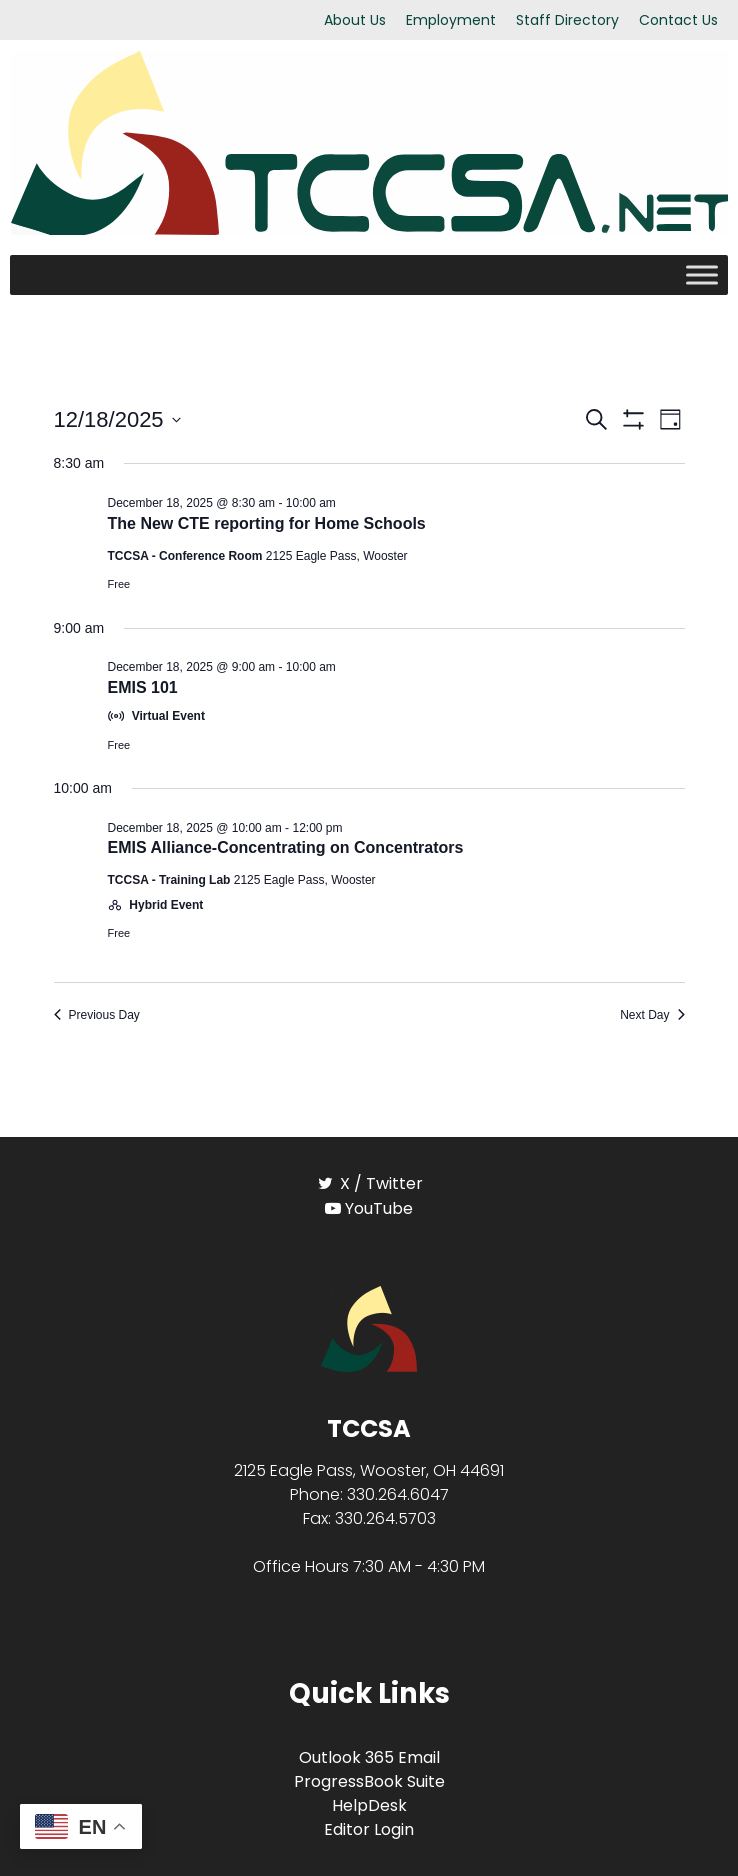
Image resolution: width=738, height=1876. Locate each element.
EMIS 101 (143, 687)
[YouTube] (369, 1208)
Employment (451, 20)
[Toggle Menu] (702, 275)
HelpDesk (369, 1805)
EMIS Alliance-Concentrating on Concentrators (286, 847)
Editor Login (369, 1829)
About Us (355, 20)
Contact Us (678, 20)
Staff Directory (567, 20)
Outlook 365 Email (369, 1757)
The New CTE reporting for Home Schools (267, 523)
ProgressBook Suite (369, 1781)
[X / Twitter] (369, 1183)
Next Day (652, 1015)
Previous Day (97, 1015)
